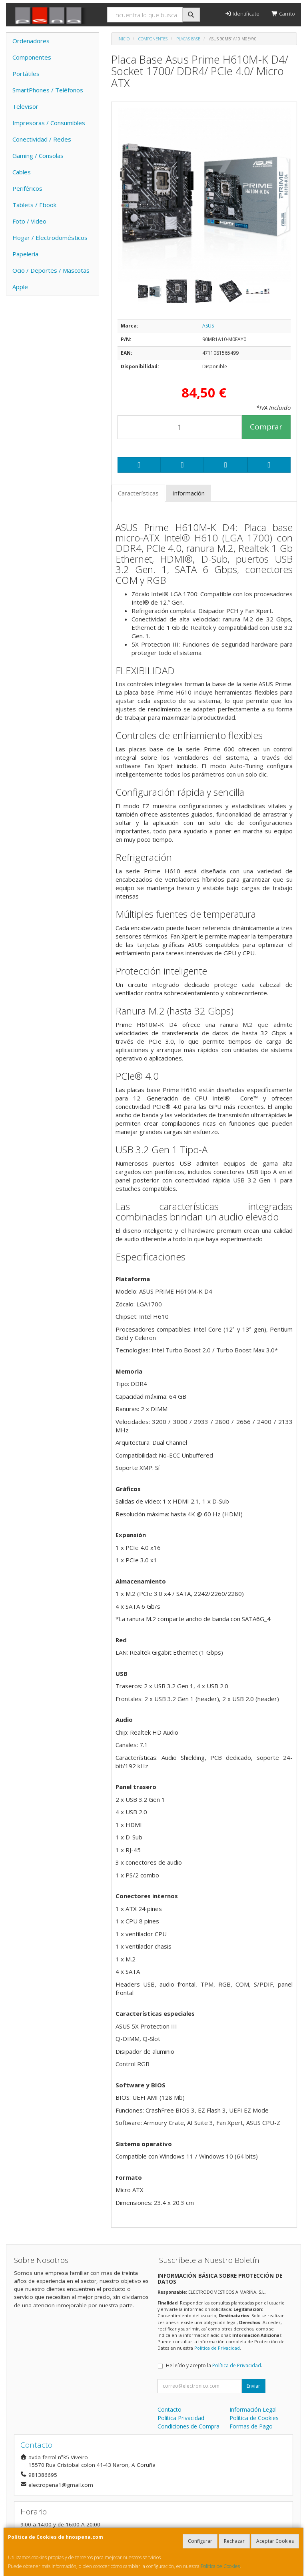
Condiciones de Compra (188, 2426)
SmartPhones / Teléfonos (47, 90)
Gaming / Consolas (38, 156)
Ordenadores (31, 41)
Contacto (169, 2409)
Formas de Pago (251, 2426)
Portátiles (26, 74)
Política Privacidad (180, 2418)
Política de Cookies (220, 2566)
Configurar (200, 2541)
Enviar (253, 2385)
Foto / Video (29, 221)
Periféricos (27, 188)
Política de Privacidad (217, 2348)
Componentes (31, 57)
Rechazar (234, 2541)
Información (188, 493)
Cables (21, 172)
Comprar (266, 426)
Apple (20, 287)
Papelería (25, 254)
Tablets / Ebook (34, 205)
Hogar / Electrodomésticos (50, 238)
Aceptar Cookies (275, 2541)
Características (138, 493)
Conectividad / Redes (41, 139)
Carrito (283, 13)
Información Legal (253, 2409)
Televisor (25, 106)
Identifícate (242, 13)
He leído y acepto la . (214, 2365)
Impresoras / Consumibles (48, 123)
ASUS (208, 325)
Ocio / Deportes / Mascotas (51, 270)
